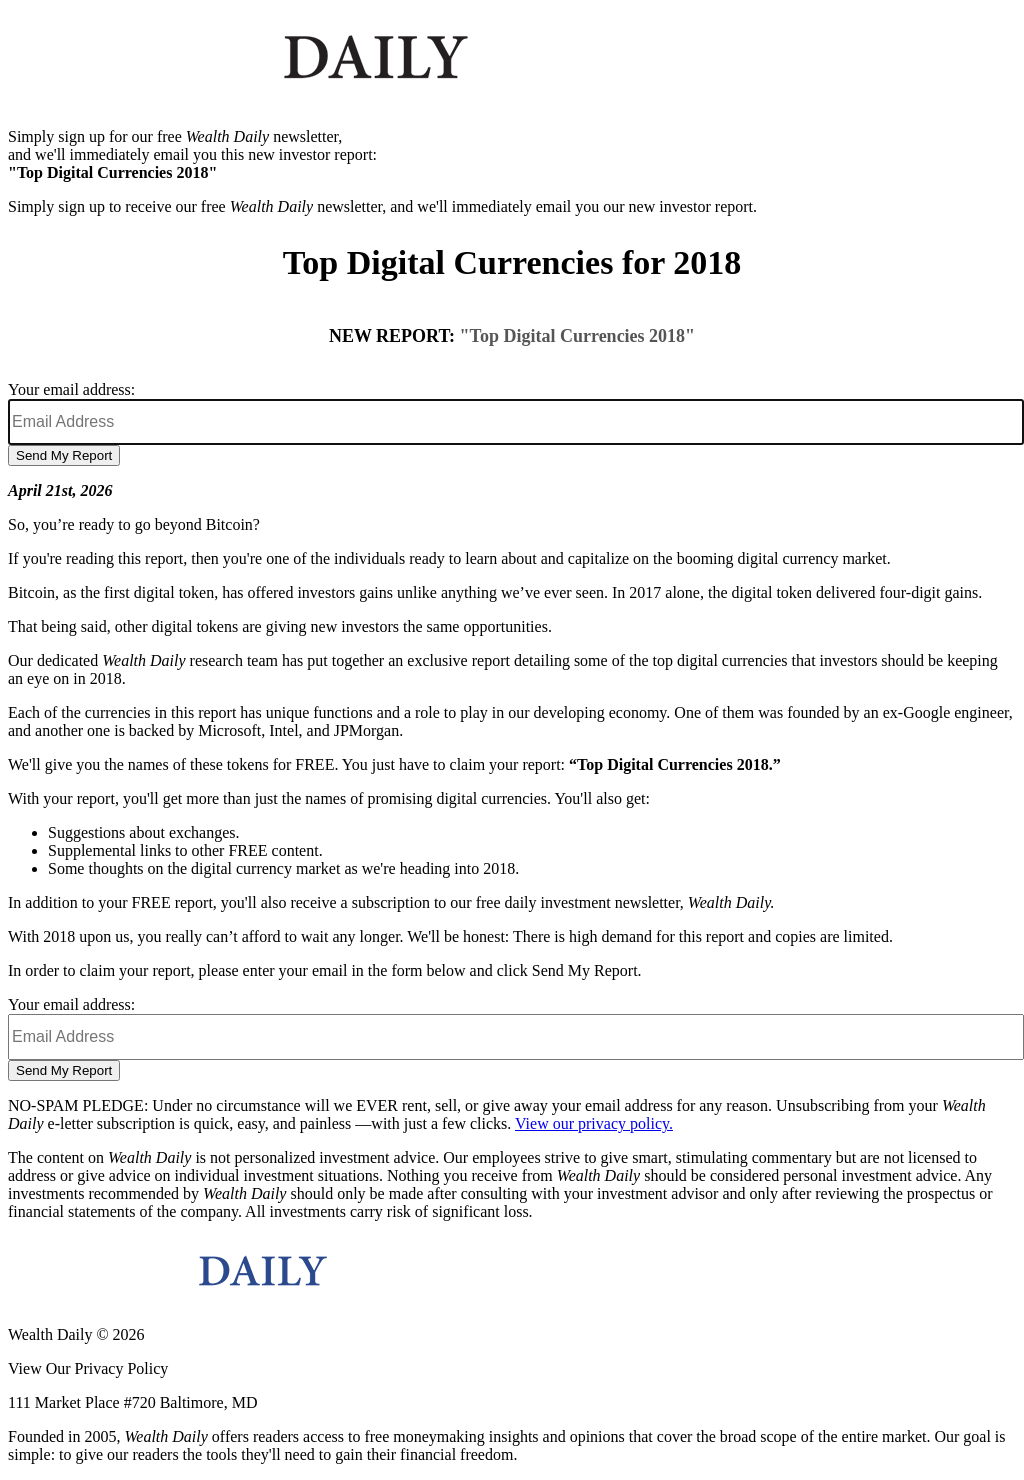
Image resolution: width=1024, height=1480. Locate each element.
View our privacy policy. (594, 1123)
